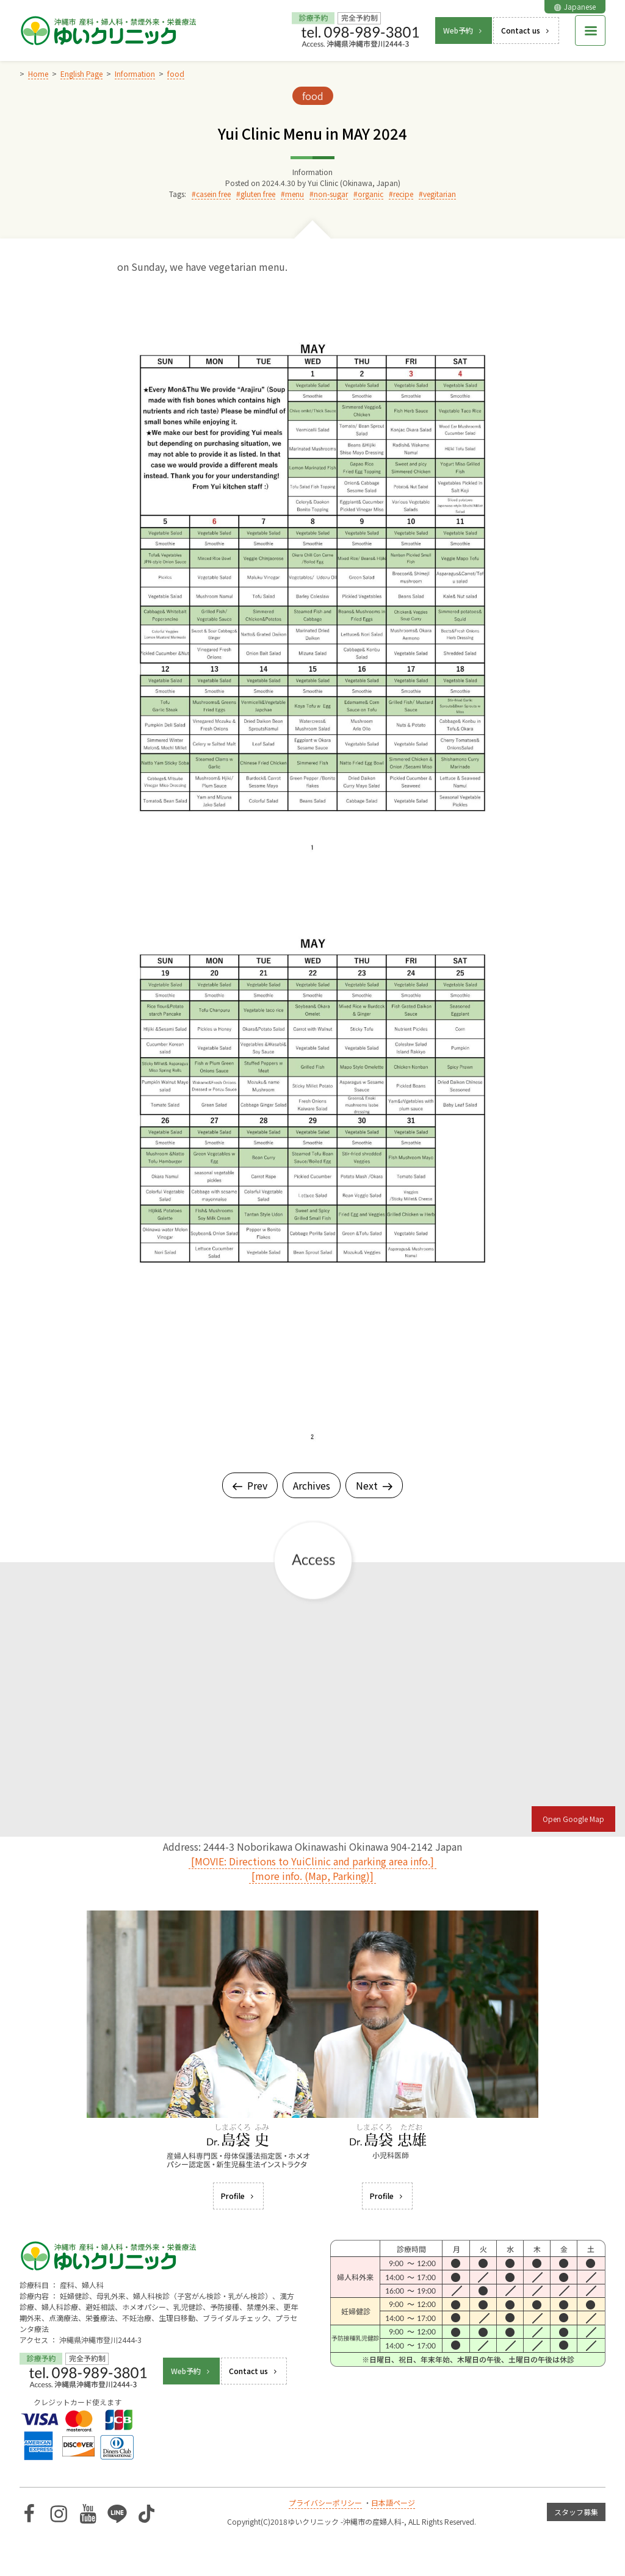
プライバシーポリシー (325, 2502)
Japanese (575, 6)
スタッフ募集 (576, 2511)
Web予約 (463, 30)
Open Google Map (573, 1819)
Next (374, 1485)
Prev (250, 1485)
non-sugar (331, 193)
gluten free (257, 193)
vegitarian (439, 193)
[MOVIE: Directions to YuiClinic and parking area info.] (312, 1861)
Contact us (526, 30)
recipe (403, 193)
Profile (238, 2195)
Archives (311, 1485)
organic (370, 193)
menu (294, 193)
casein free (213, 193)
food (312, 95)
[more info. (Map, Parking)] (312, 1875)
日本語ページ (393, 2502)
